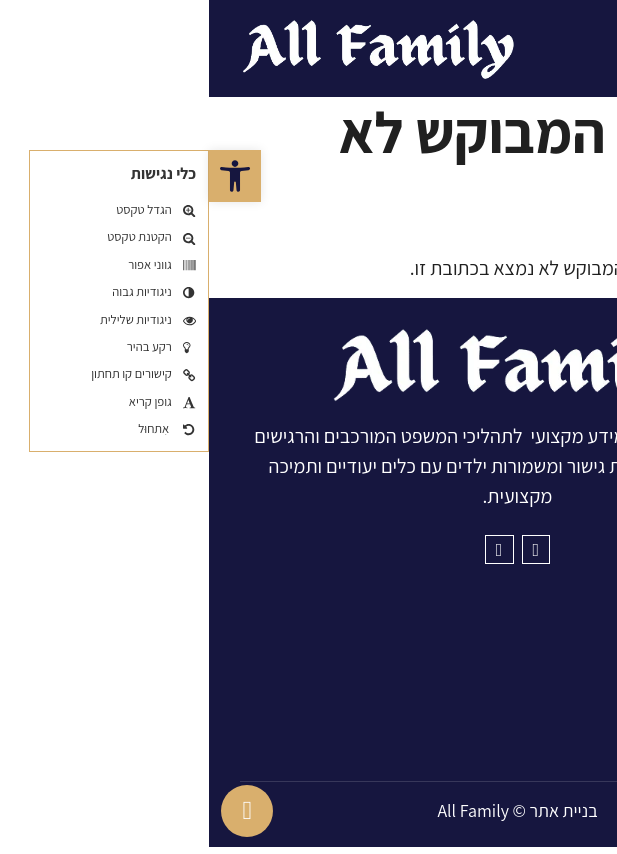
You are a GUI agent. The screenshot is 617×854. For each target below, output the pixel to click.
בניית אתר (354, 816)
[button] (26, 176)
